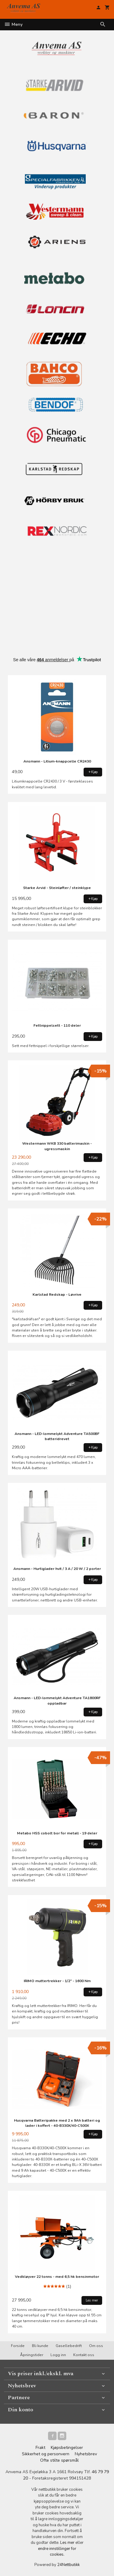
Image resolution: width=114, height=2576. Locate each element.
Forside (18, 2345)
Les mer (67, 2542)
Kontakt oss (83, 2354)
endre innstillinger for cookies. (57, 2551)
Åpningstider (31, 2354)
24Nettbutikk (68, 2565)
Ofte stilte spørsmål (59, 2460)
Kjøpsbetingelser (67, 2447)
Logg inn (58, 2354)
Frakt (40, 2447)
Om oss (96, 2345)
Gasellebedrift (69, 2345)
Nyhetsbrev (86, 2454)
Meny (13, 24)
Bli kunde (40, 2345)
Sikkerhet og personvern (45, 2454)
